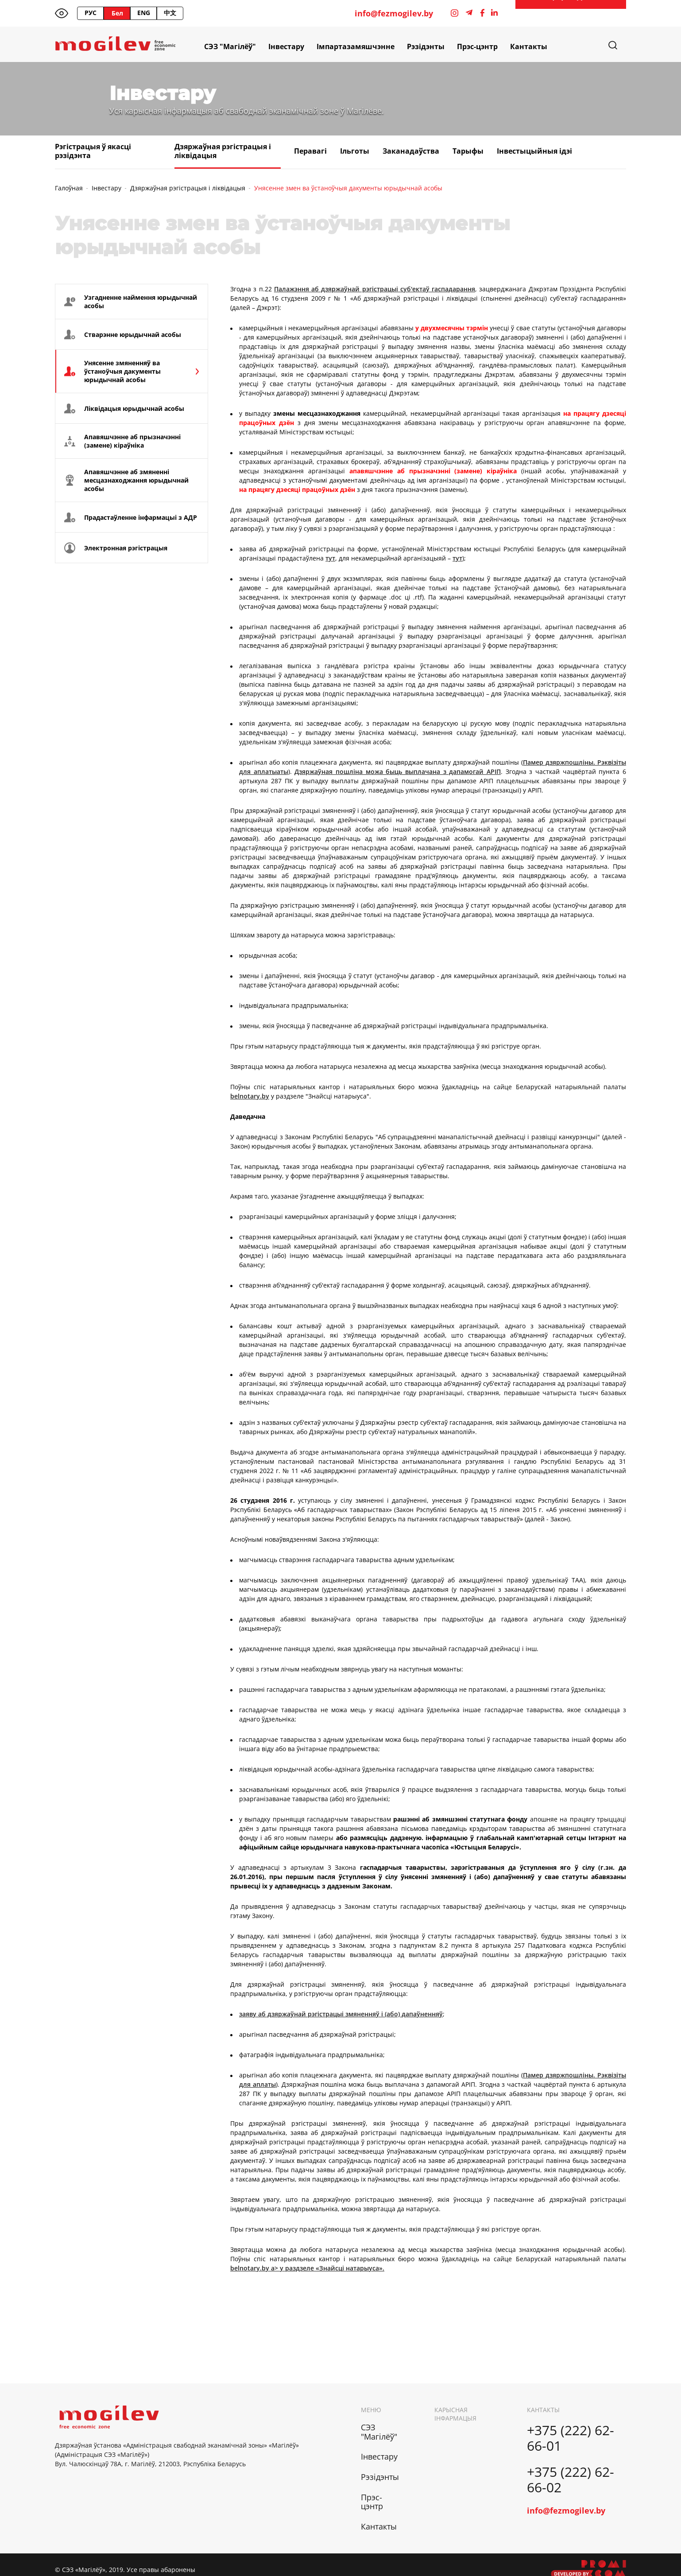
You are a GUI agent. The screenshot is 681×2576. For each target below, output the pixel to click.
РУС (91, 12)
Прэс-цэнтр (477, 46)
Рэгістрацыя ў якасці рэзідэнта (93, 151)
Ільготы (354, 151)
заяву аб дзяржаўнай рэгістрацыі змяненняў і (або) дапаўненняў (341, 2014)
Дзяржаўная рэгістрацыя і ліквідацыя (222, 151)
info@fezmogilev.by (394, 13)
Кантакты (528, 46)
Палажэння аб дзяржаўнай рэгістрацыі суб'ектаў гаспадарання (374, 289)
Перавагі (310, 151)
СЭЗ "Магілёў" (230, 46)
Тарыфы (468, 151)
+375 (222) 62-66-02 (570, 2479)
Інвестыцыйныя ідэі (534, 151)
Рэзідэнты (426, 46)
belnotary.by (249, 1096)
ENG (143, 12)
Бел (117, 13)
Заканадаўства (411, 151)
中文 (170, 12)
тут (330, 558)
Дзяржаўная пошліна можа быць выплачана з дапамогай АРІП (397, 771)
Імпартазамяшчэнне (356, 46)
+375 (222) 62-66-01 (570, 2438)
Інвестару (286, 46)
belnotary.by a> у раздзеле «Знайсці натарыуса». (307, 2268)
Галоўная (69, 188)
